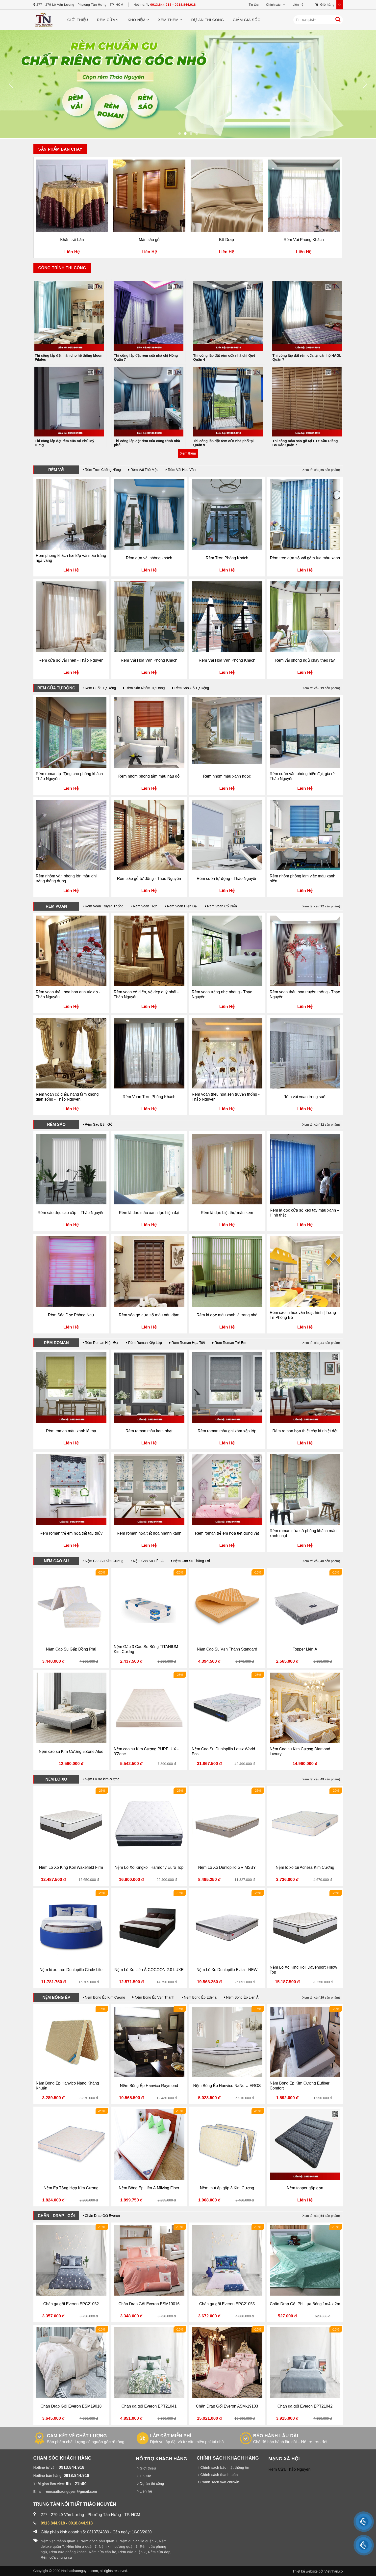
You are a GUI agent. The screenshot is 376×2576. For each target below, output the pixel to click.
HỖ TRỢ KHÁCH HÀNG (161, 2458)
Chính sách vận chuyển (218, 2482)
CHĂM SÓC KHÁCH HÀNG (62, 2458)
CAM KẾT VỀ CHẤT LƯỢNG (77, 2435)
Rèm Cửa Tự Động (56, 688)
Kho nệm (138, 20)
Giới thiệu (77, 20)
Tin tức (254, 4)
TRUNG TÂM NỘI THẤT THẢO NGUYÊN (74, 2504)
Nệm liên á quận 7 (81, 2547)
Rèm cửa (108, 20)
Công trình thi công (62, 268)
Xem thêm (170, 20)
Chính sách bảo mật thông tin (223, 2467)
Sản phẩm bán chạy (60, 149)
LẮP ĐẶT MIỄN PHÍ (170, 2435)
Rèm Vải (56, 470)
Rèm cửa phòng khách (68, 2552)
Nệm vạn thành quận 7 (59, 2541)
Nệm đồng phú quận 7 (99, 2541)
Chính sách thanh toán (217, 2475)
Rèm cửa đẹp (159, 2552)
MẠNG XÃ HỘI (284, 2458)
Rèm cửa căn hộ (102, 2552)
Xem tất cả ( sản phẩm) (321, 470)
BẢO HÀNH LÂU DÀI (275, 2435)
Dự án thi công (207, 20)
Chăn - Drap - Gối (56, 2216)
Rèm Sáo (56, 1124)
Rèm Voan (56, 906)
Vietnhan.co (334, 2571)
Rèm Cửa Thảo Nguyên (290, 2469)
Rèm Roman (56, 1343)
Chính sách (274, 4)
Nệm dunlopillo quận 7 (138, 2541)
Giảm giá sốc (246, 20)
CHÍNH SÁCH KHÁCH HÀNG (228, 2458)
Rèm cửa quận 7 (132, 2552)
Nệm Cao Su (56, 1561)
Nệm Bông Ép (56, 1997)
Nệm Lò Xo (56, 1779)
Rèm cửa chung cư (56, 2557)
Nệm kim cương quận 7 (118, 2547)
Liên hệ (298, 4)
